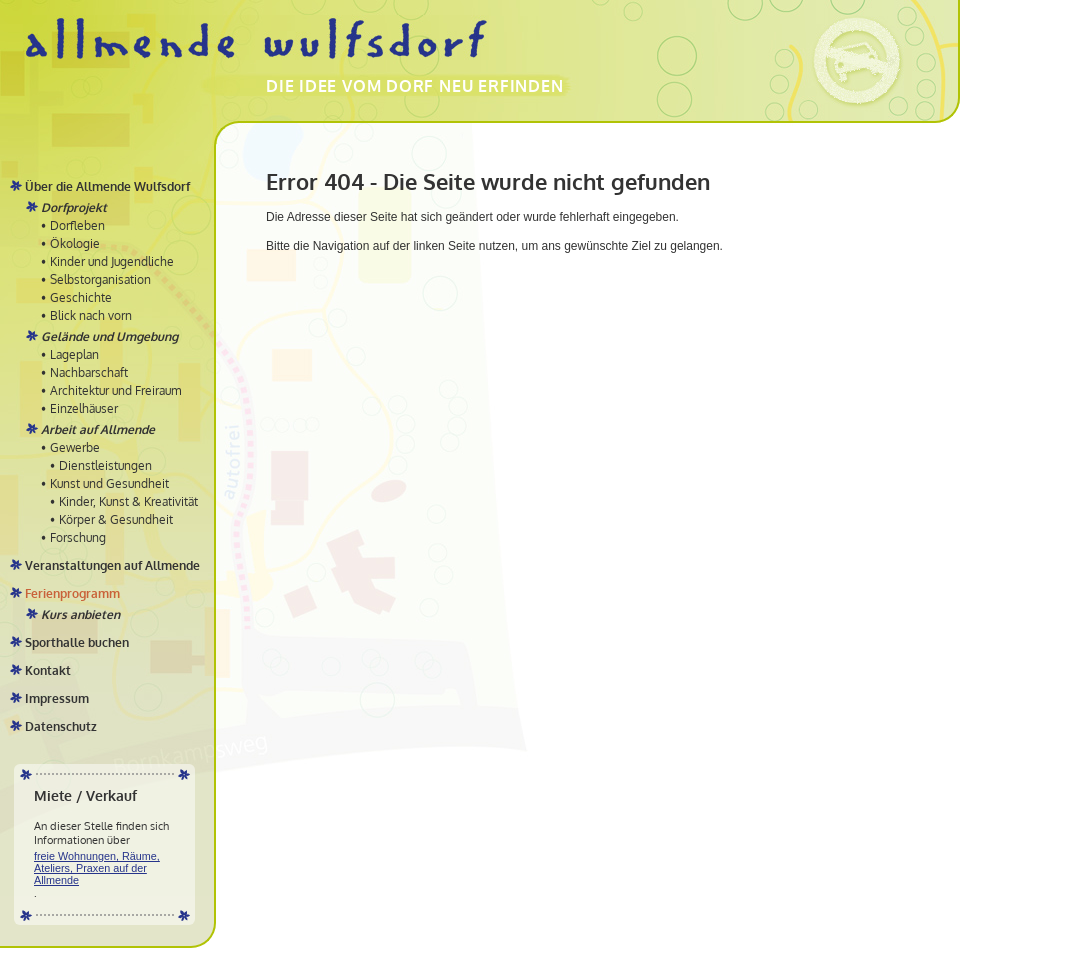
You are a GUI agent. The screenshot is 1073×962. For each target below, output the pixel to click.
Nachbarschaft (89, 372)
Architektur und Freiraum (115, 390)
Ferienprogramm (72, 593)
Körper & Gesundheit (116, 519)
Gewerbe (75, 447)
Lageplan (74, 354)
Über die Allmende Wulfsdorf (107, 186)
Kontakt (48, 670)
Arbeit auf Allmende (98, 429)
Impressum (57, 698)
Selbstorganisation (100, 279)
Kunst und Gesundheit (109, 483)
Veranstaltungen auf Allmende (112, 565)
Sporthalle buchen (77, 642)
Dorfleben (77, 225)
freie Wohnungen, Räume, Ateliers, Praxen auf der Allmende (97, 868)
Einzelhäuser (84, 408)
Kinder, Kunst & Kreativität (128, 501)
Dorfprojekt (74, 207)
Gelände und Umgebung (109, 336)
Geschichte (81, 297)
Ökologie (75, 243)
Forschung (78, 537)
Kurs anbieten (80, 614)
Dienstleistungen (105, 465)
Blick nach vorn (91, 315)
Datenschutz (61, 726)
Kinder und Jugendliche (112, 261)
